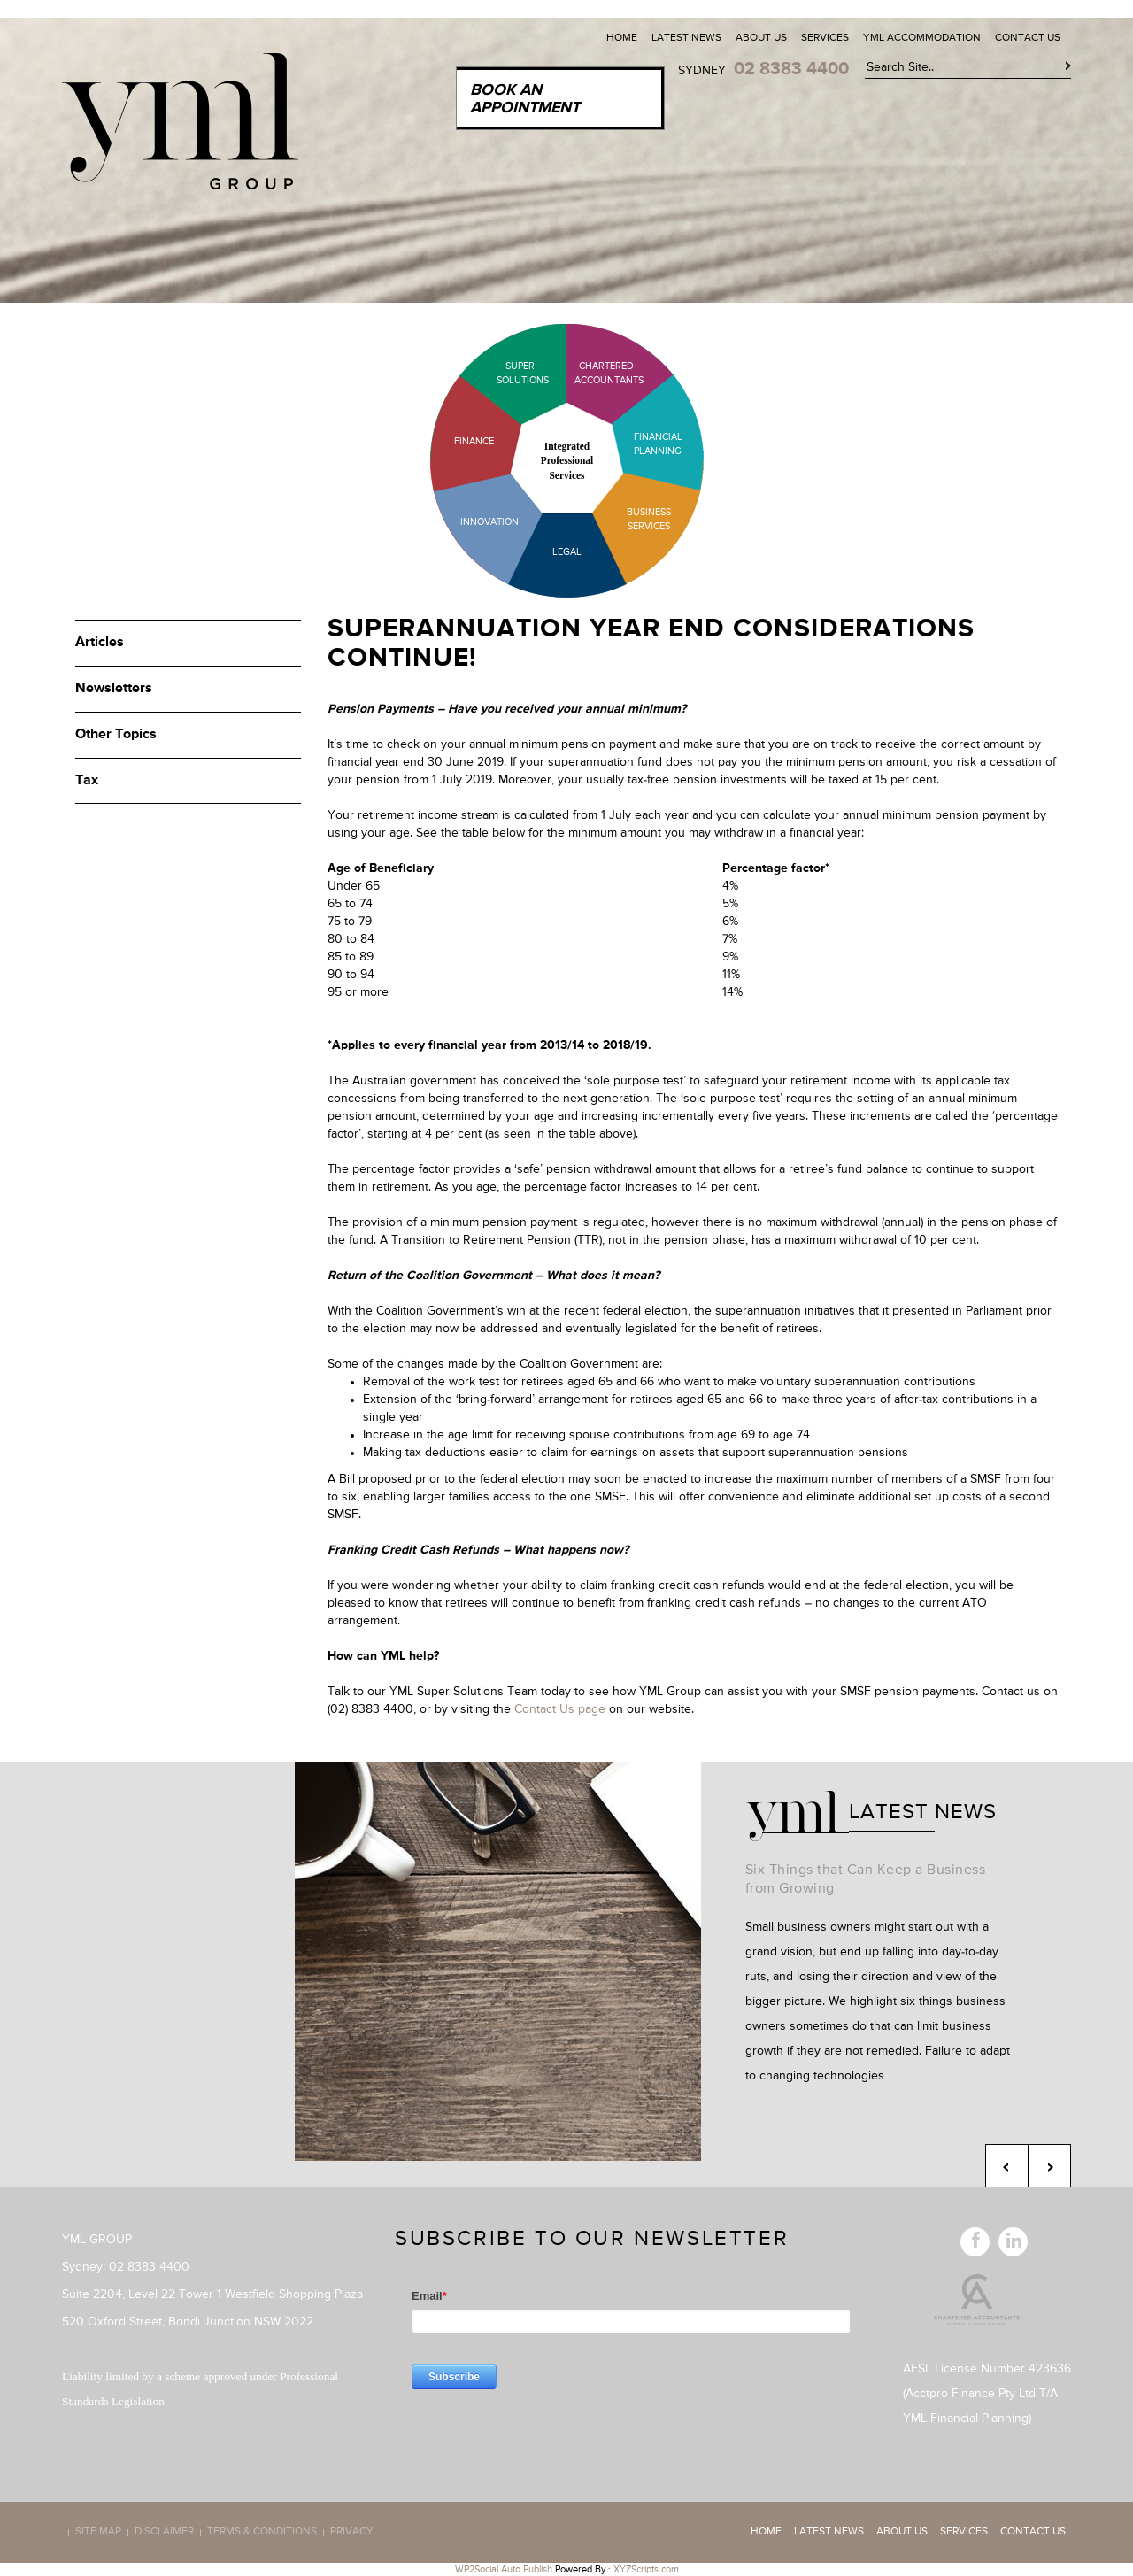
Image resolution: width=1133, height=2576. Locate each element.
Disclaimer (164, 2532)
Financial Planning (658, 444)
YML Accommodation (922, 38)
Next (1049, 2165)
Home (621, 38)
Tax (86, 781)
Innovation (489, 522)
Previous (1007, 2165)
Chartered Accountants (593, 373)
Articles (99, 643)
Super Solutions (509, 373)
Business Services (649, 519)
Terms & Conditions (262, 2532)
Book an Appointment (525, 99)
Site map (98, 2532)
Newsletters (113, 689)
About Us (761, 38)
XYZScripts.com (646, 2569)
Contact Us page (559, 1709)
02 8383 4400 (791, 69)
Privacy (352, 2532)
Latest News (686, 38)
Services (825, 38)
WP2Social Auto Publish (503, 2569)
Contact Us (1027, 38)
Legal (567, 552)
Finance (474, 441)
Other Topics (116, 735)
